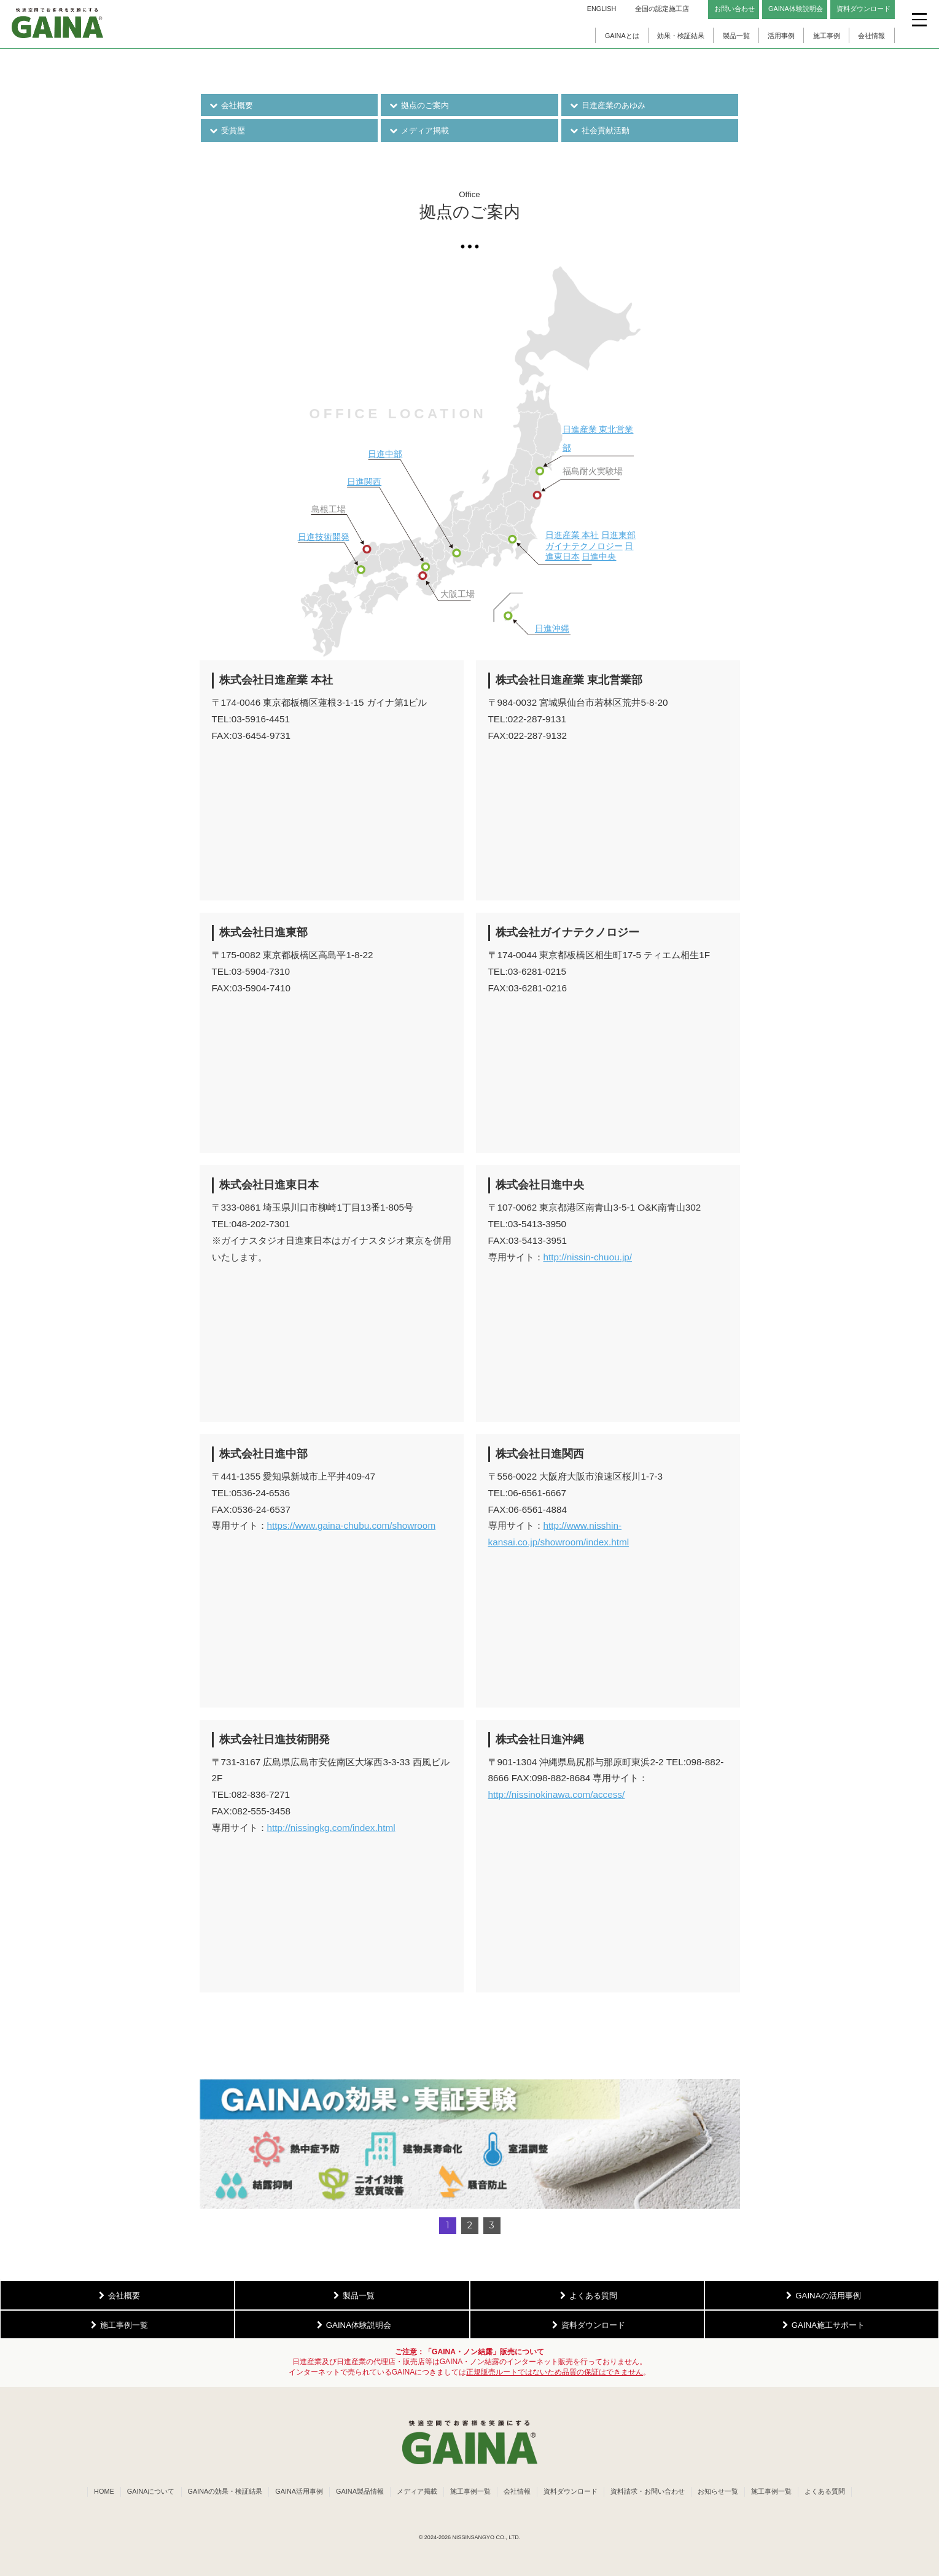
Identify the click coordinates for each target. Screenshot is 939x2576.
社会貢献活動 (599, 130)
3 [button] (491, 2225)
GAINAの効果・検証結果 (225, 2491)
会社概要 (231, 105)
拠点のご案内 (419, 105)
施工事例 (826, 35)
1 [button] (448, 2225)
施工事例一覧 (470, 2491)
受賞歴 (227, 130)
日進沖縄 (552, 628)
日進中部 (385, 454)
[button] (470, 2144)
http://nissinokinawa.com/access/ (556, 1794)
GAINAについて (151, 2491)
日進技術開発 (323, 537)
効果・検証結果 (680, 35)
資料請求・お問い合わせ (647, 2491)
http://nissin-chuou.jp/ (588, 1257)
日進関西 (364, 481)
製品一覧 (736, 35)
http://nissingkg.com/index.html (331, 1827)
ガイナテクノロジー (584, 546)
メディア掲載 (419, 130)
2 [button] (469, 2225)
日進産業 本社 (572, 535)
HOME (104, 2491)
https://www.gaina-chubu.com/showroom (351, 1525)
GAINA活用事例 (299, 2491)
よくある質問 (825, 2491)
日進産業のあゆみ (607, 105)
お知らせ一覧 (718, 2491)
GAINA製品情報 (360, 2491)
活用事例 (781, 35)
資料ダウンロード (571, 2491)
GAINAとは (622, 35)
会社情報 (871, 35)
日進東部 (618, 535)
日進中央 (599, 556)
